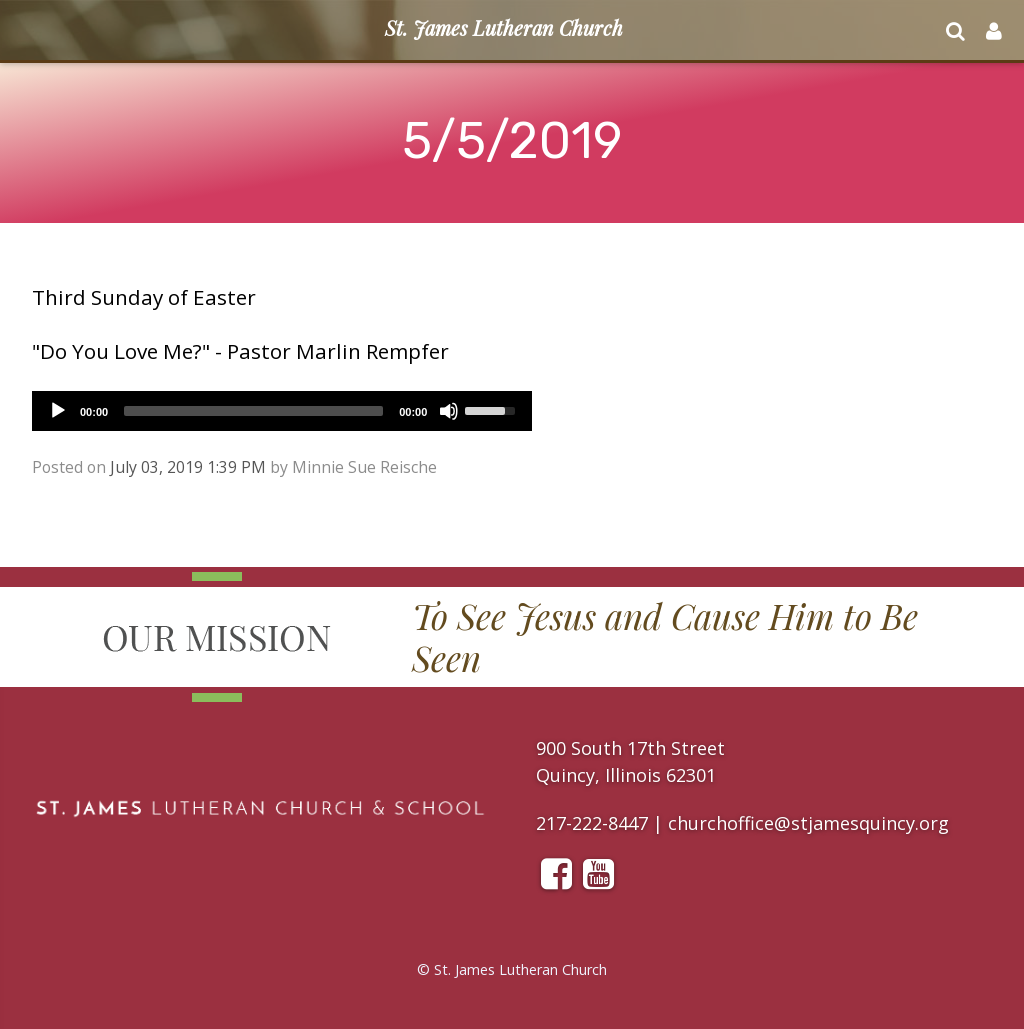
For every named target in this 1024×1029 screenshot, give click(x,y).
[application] (282, 411)
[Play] (58, 411)
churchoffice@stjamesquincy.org (808, 823)
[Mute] (449, 411)
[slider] (253, 411)
